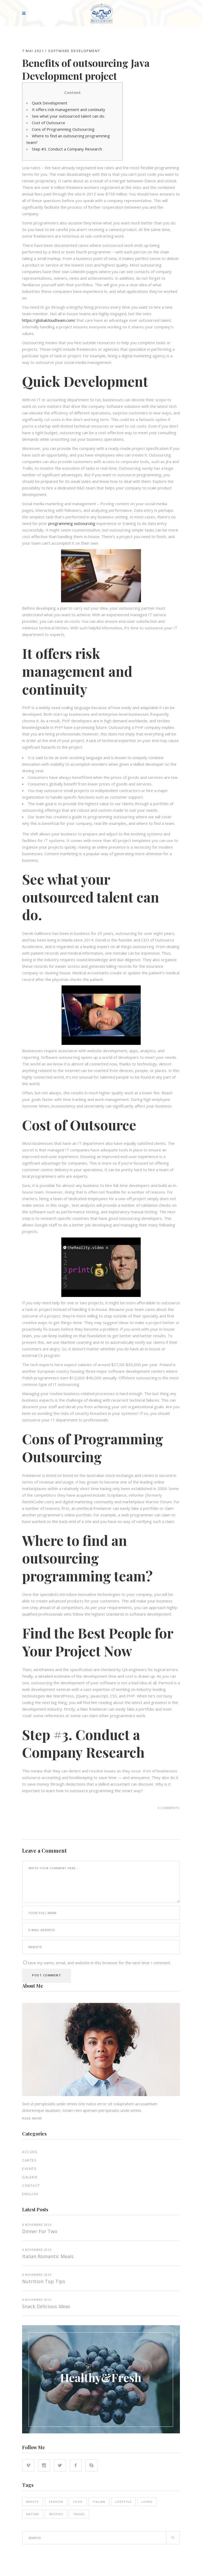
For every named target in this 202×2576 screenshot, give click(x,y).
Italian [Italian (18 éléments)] (99, 2502)
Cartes (29, 2160)
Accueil (30, 2151)
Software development (74, 50)
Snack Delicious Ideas (46, 2306)
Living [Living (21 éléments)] (147, 2502)
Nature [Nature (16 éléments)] (32, 2514)
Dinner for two (39, 2231)
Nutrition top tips (43, 2281)
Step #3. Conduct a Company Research (67, 149)
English (30, 2194)
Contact (31, 2185)
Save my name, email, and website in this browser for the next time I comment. (99, 1962)
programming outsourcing (71, 523)
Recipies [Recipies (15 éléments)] (56, 2514)
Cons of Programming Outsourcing (63, 129)
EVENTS (29, 2168)
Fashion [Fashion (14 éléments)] (56, 2502)
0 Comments (168, 1808)
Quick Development (49, 103)
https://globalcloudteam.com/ (48, 320)
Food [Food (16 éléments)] (78, 2502)
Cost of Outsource (48, 122)
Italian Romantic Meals (48, 2256)
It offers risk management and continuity (68, 109)
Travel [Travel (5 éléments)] (79, 2514)
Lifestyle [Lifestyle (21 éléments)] (123, 2502)
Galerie (30, 2177)
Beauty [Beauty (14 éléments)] (32, 2502)
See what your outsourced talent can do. (68, 116)
